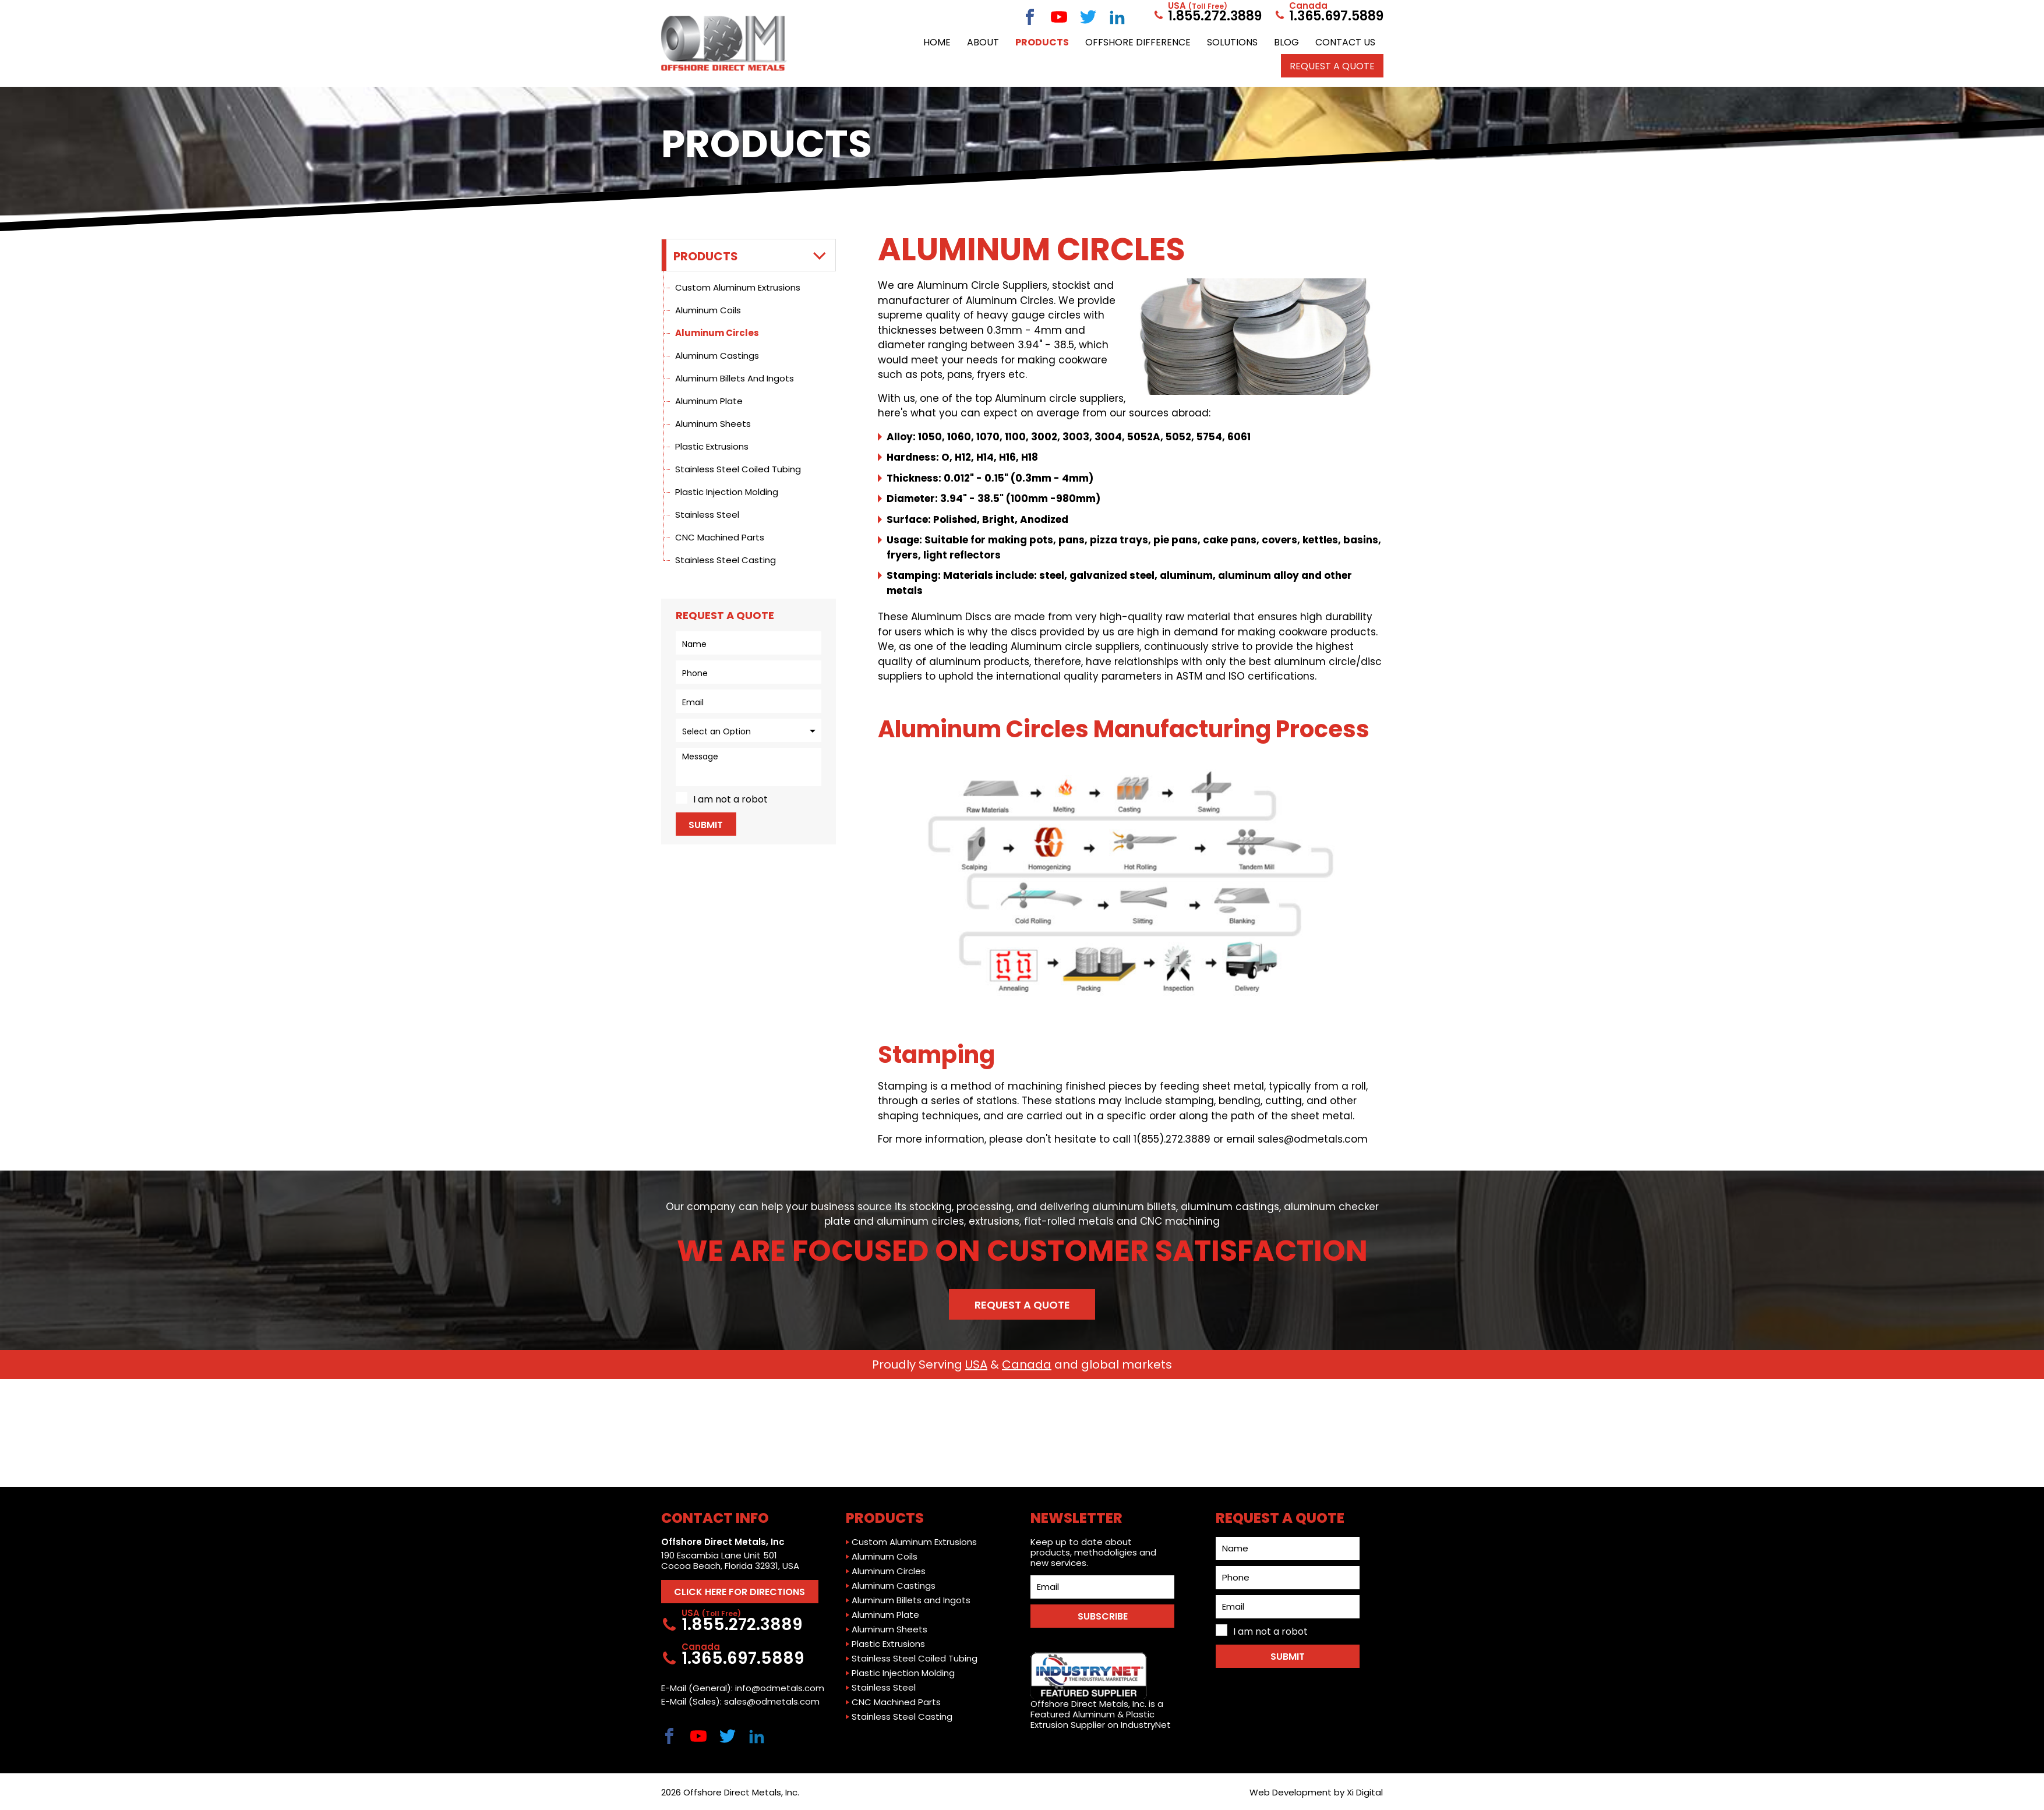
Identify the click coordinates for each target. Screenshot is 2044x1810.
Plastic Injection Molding (726, 492)
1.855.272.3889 (1206, 16)
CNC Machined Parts (719, 537)
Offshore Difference (1138, 42)
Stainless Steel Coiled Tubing (738, 469)
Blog (1286, 42)
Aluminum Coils (708, 310)
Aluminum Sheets (713, 424)
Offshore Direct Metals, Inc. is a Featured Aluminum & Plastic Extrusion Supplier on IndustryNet (1100, 1691)
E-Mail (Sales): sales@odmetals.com (740, 1701)
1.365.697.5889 (1328, 16)
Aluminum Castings (717, 355)
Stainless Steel (707, 514)
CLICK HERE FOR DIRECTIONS (739, 1592)
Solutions (1232, 42)
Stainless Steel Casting (725, 560)
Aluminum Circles (717, 333)
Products (1042, 42)
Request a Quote (1022, 1305)
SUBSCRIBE (1103, 1616)
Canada (1026, 1364)
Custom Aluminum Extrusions (737, 287)
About (983, 42)
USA (976, 1364)
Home (937, 42)
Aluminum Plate (709, 401)
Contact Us (1345, 42)
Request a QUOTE (1332, 66)
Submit (706, 825)
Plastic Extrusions (712, 446)
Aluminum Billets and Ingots (734, 378)
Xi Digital (1365, 1792)
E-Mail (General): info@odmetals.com (742, 1688)
